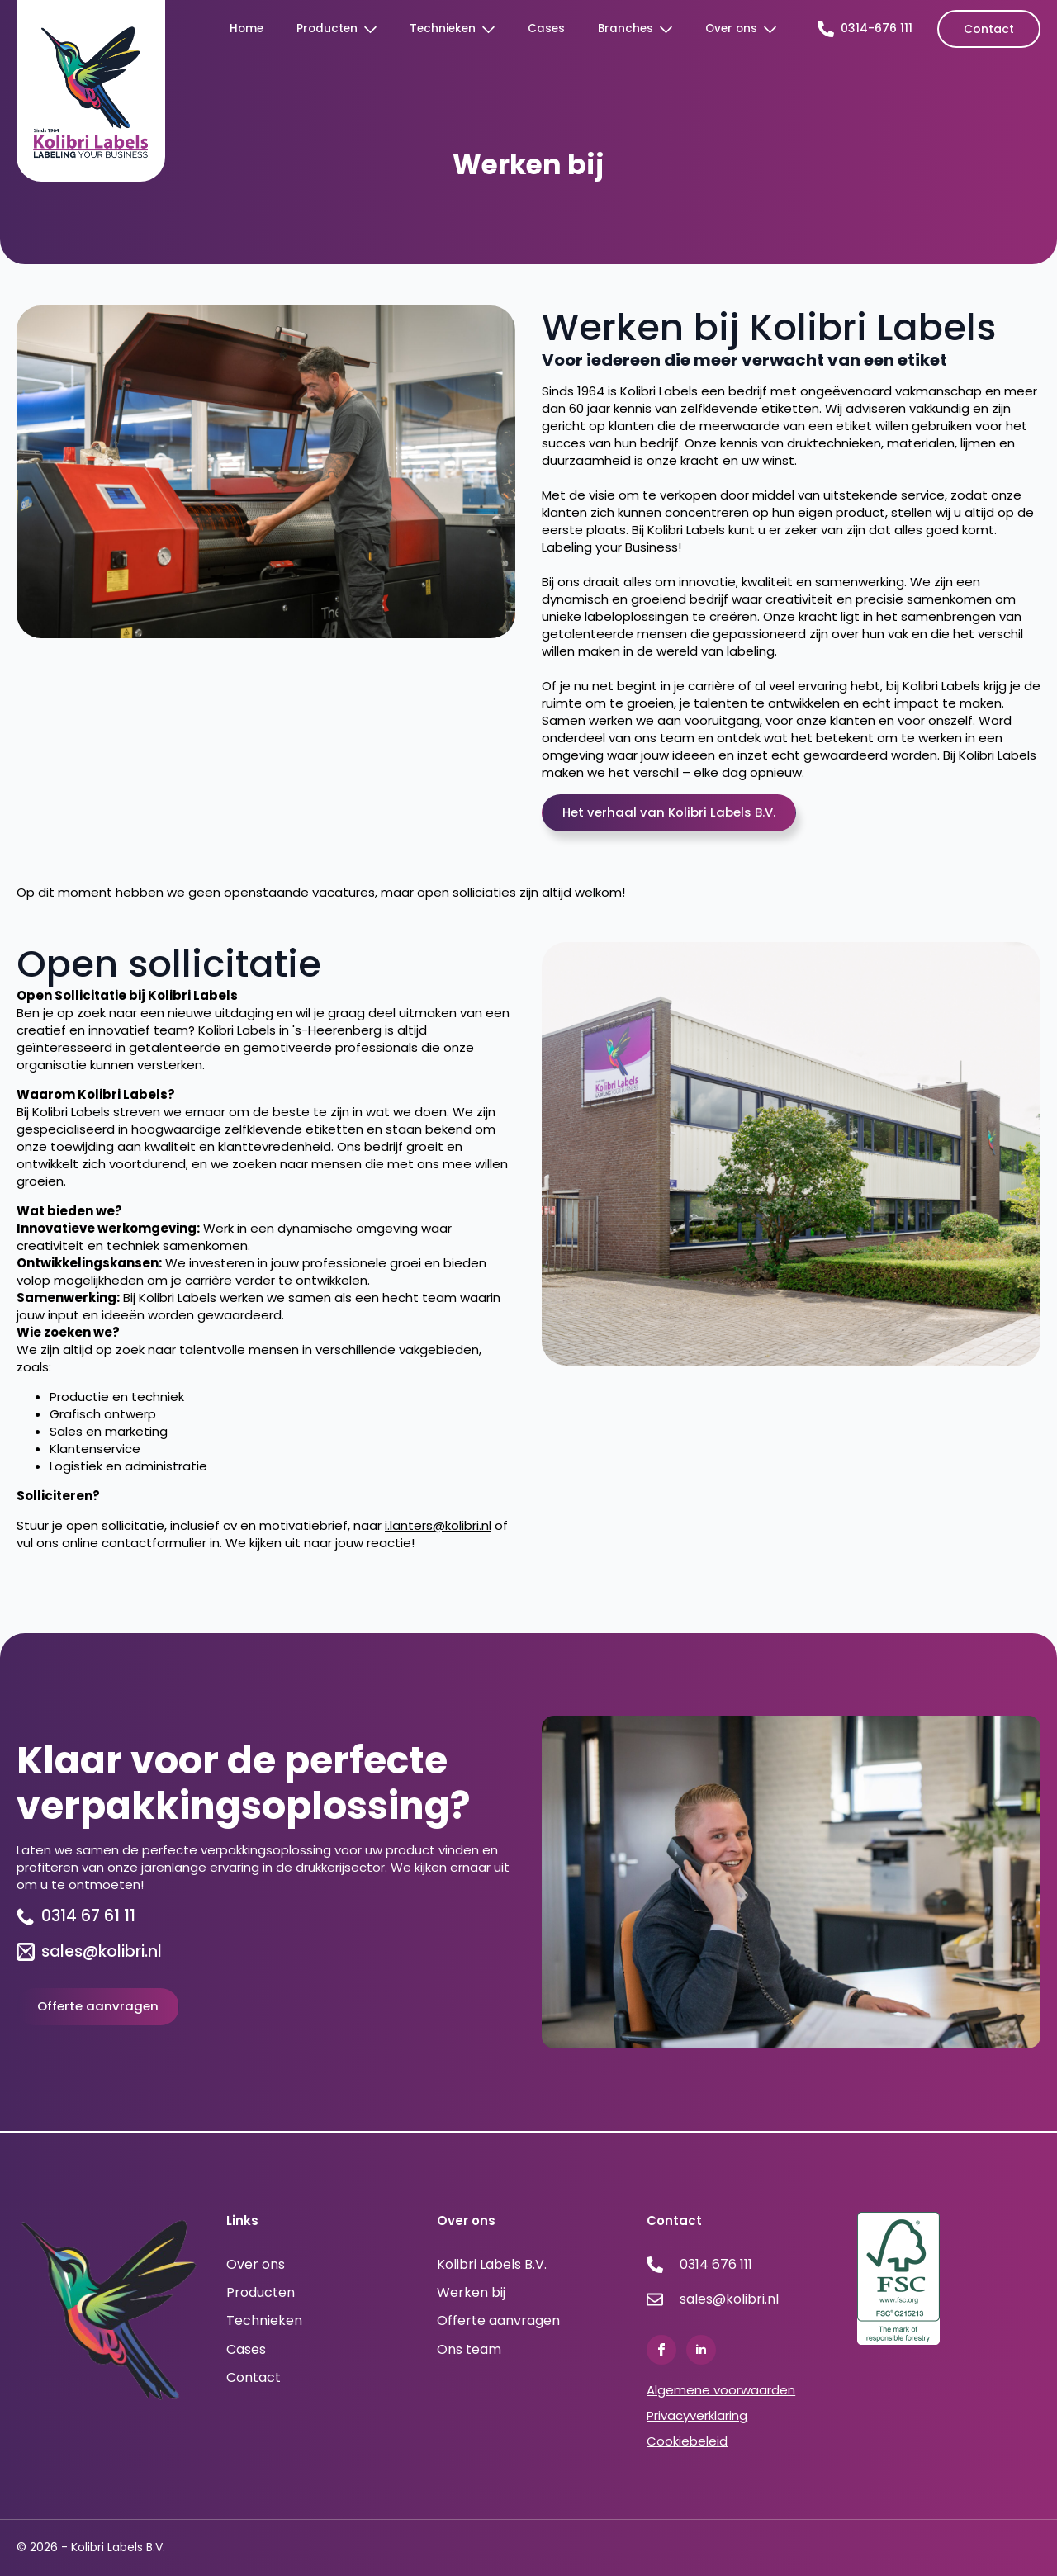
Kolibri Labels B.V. (492, 2265)
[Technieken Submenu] (493, 29)
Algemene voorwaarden (721, 2389)
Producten (327, 28)
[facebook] (661, 2350)
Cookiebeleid (687, 2441)
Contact (253, 2378)
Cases (546, 28)
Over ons (731, 28)
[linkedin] (701, 2350)
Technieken (443, 28)
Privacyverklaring (697, 2415)
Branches (625, 28)
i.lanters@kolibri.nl (438, 1525)
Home (246, 28)
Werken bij (471, 2293)
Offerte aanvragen (498, 2321)
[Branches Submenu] (671, 29)
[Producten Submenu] (375, 29)
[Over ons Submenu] (775, 29)
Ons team (469, 2350)
